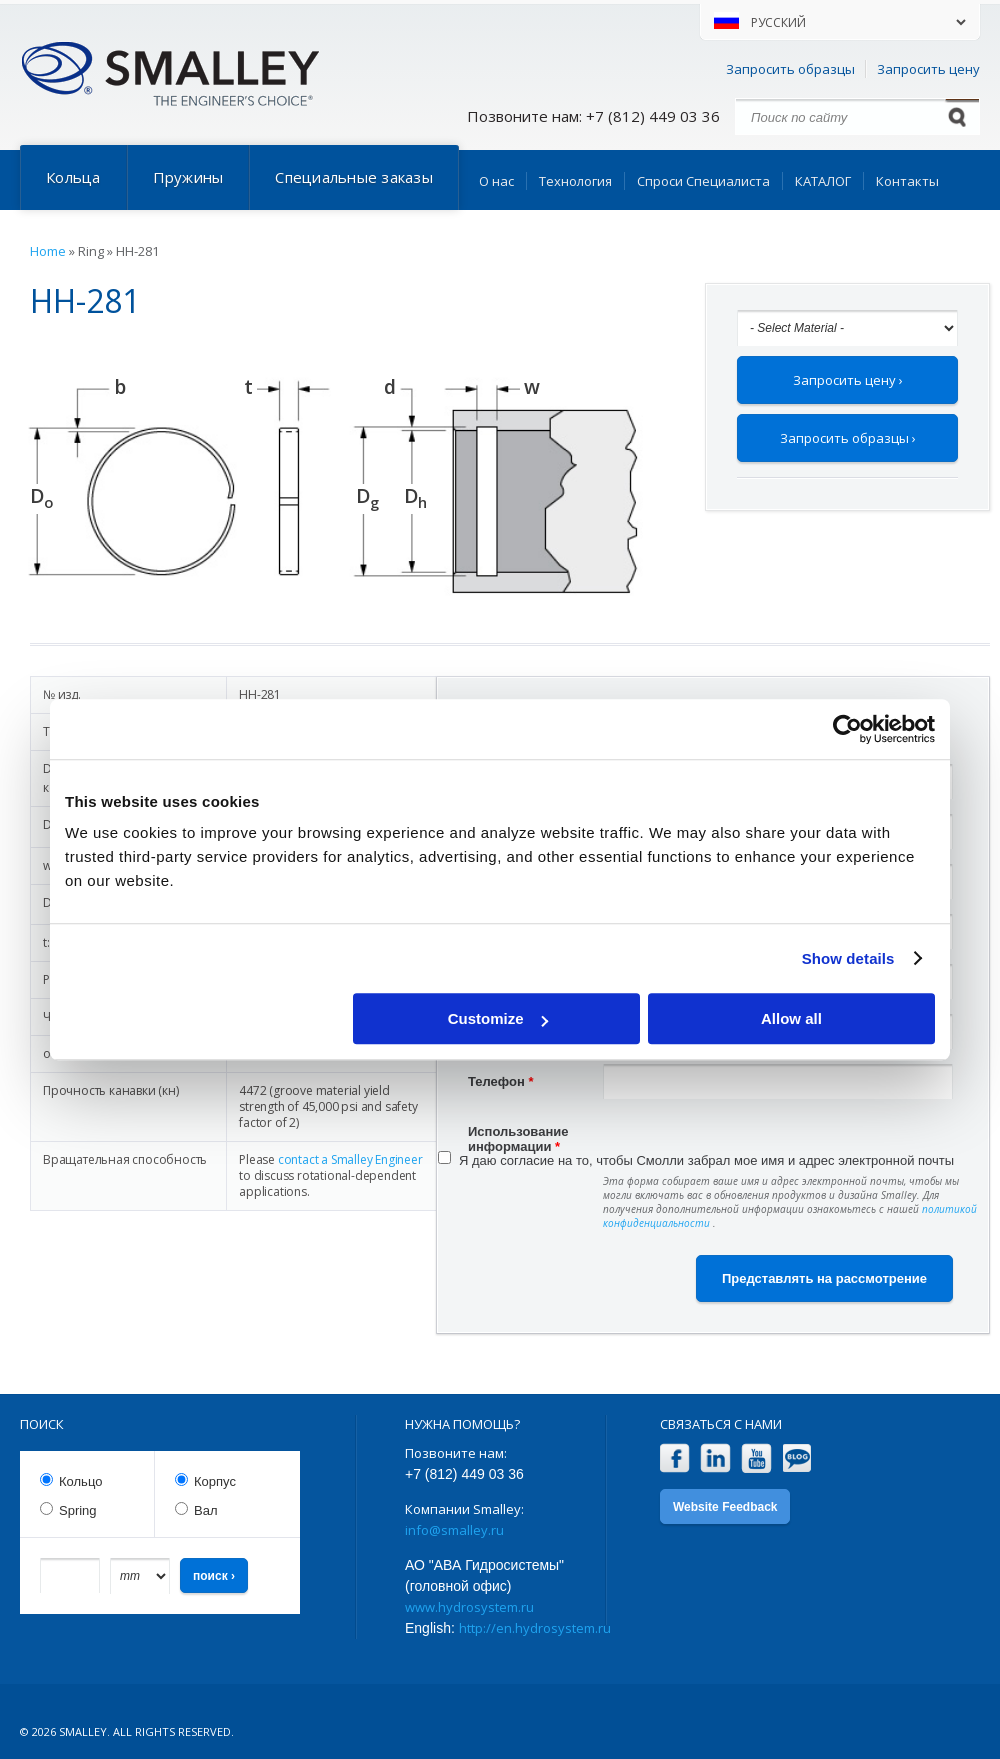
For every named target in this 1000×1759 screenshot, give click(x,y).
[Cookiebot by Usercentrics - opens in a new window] (847, 729)
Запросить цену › (848, 380)
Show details (848, 958)
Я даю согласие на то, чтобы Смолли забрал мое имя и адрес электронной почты (706, 1160)
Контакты (907, 181)
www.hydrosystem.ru (469, 1607)
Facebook (674, 1458)
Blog (797, 1458)
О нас (496, 181)
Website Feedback (725, 1507)
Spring (78, 1510)
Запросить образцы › (848, 438)
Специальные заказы (354, 177)
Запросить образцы (790, 69)
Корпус (215, 1481)
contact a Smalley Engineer (350, 1159)
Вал (206, 1510)
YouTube (756, 1458)
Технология (575, 181)
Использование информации (518, 1134)
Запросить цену (928, 69)
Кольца (73, 177)
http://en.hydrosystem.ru (535, 1628)
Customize (498, 1018)
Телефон (501, 1081)
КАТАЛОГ (823, 181)
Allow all (791, 1018)
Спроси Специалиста (703, 181)
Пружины (188, 177)
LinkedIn (715, 1458)
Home (48, 251)
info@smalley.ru (454, 1530)
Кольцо (80, 1481)
